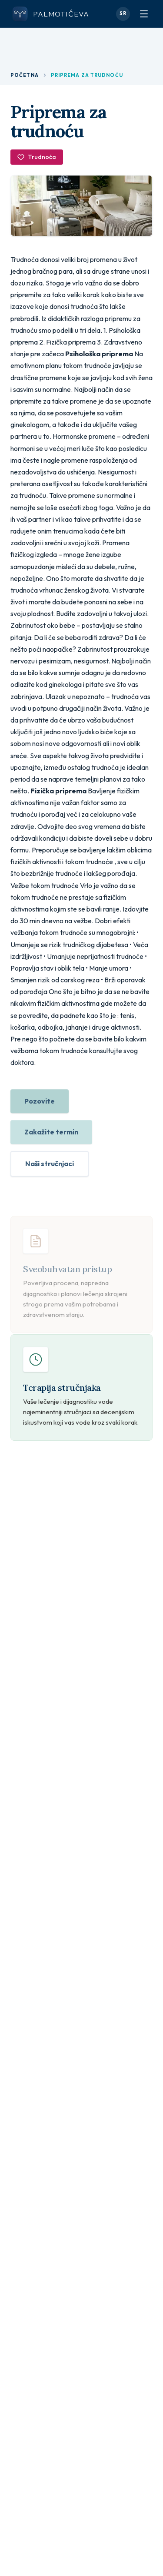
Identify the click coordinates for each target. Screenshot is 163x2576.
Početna (24, 75)
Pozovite (39, 1103)
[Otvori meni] (144, 14)
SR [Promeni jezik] (123, 13)
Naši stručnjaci (49, 1166)
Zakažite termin (51, 1134)
